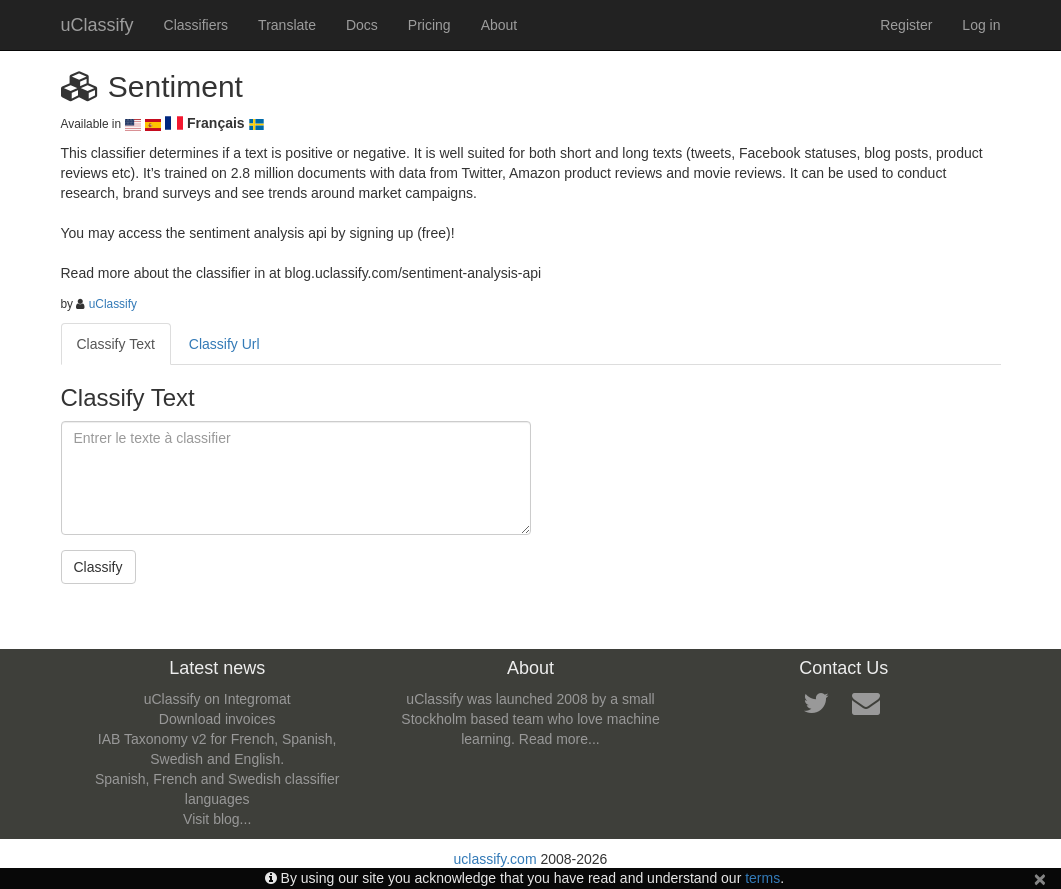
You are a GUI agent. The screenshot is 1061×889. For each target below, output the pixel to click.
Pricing (429, 25)
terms (762, 878)
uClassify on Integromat (217, 699)
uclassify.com (495, 859)
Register (906, 25)
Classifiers (196, 25)
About (499, 25)
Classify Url (224, 344)
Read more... (559, 739)
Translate (287, 25)
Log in (981, 25)
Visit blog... (217, 819)
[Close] (1040, 878)
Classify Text (116, 344)
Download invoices (217, 719)
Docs (362, 25)
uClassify (97, 25)
